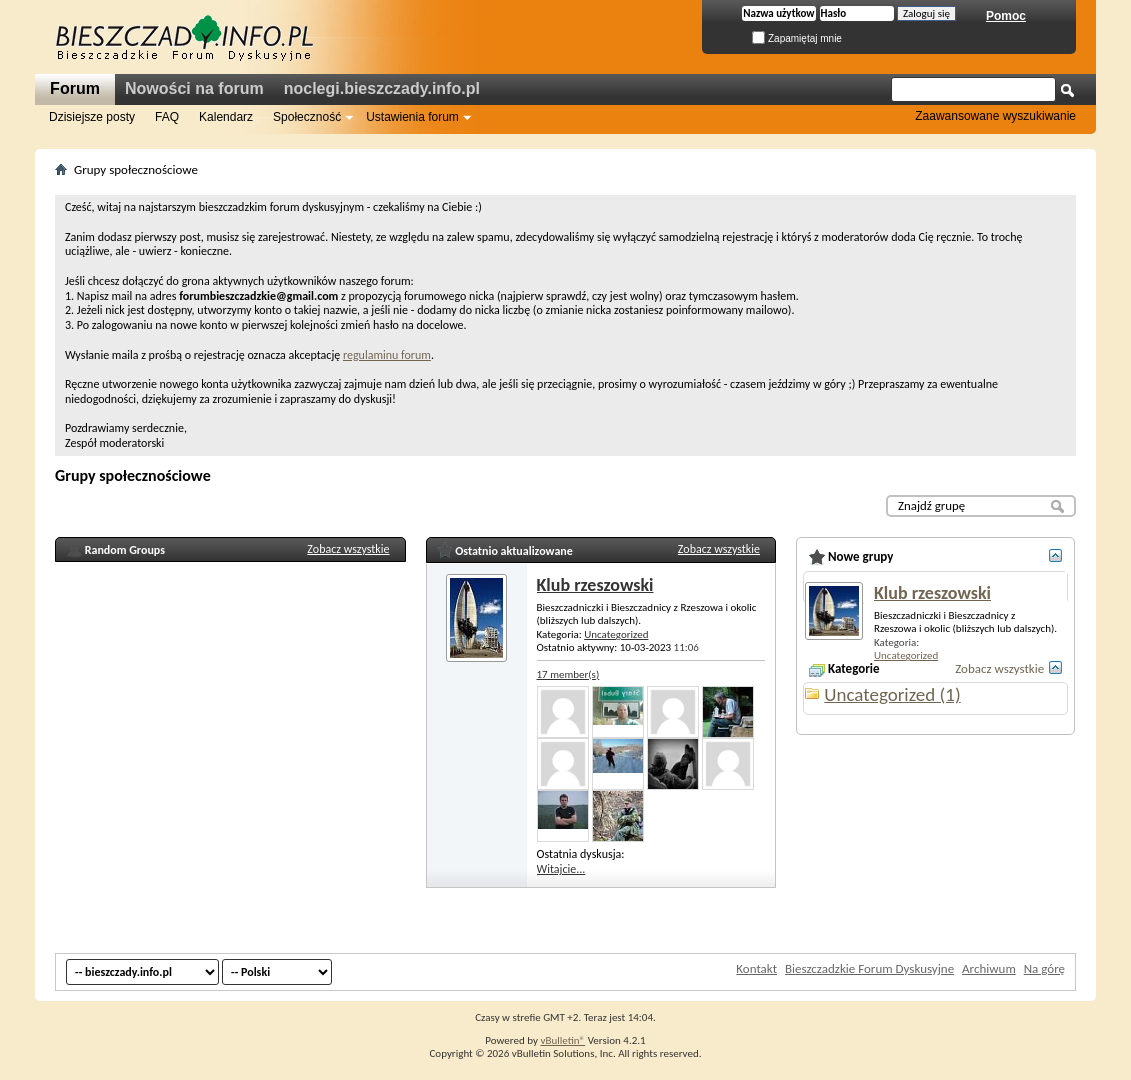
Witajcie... (561, 869)
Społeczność (307, 117)
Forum (75, 88)
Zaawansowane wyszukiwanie (995, 116)
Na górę (1044, 968)
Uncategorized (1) (892, 694)
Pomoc (1006, 16)
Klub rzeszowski (595, 585)
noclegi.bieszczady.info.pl (382, 88)
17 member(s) (568, 674)
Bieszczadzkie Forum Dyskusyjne (869, 968)
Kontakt (756, 968)
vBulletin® (562, 1040)
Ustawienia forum (412, 117)
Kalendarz (226, 117)
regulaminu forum (387, 355)
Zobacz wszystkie (348, 549)
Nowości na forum (194, 88)
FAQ (167, 117)
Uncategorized (616, 634)
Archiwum (989, 968)
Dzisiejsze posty (92, 117)
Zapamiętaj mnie (797, 38)
